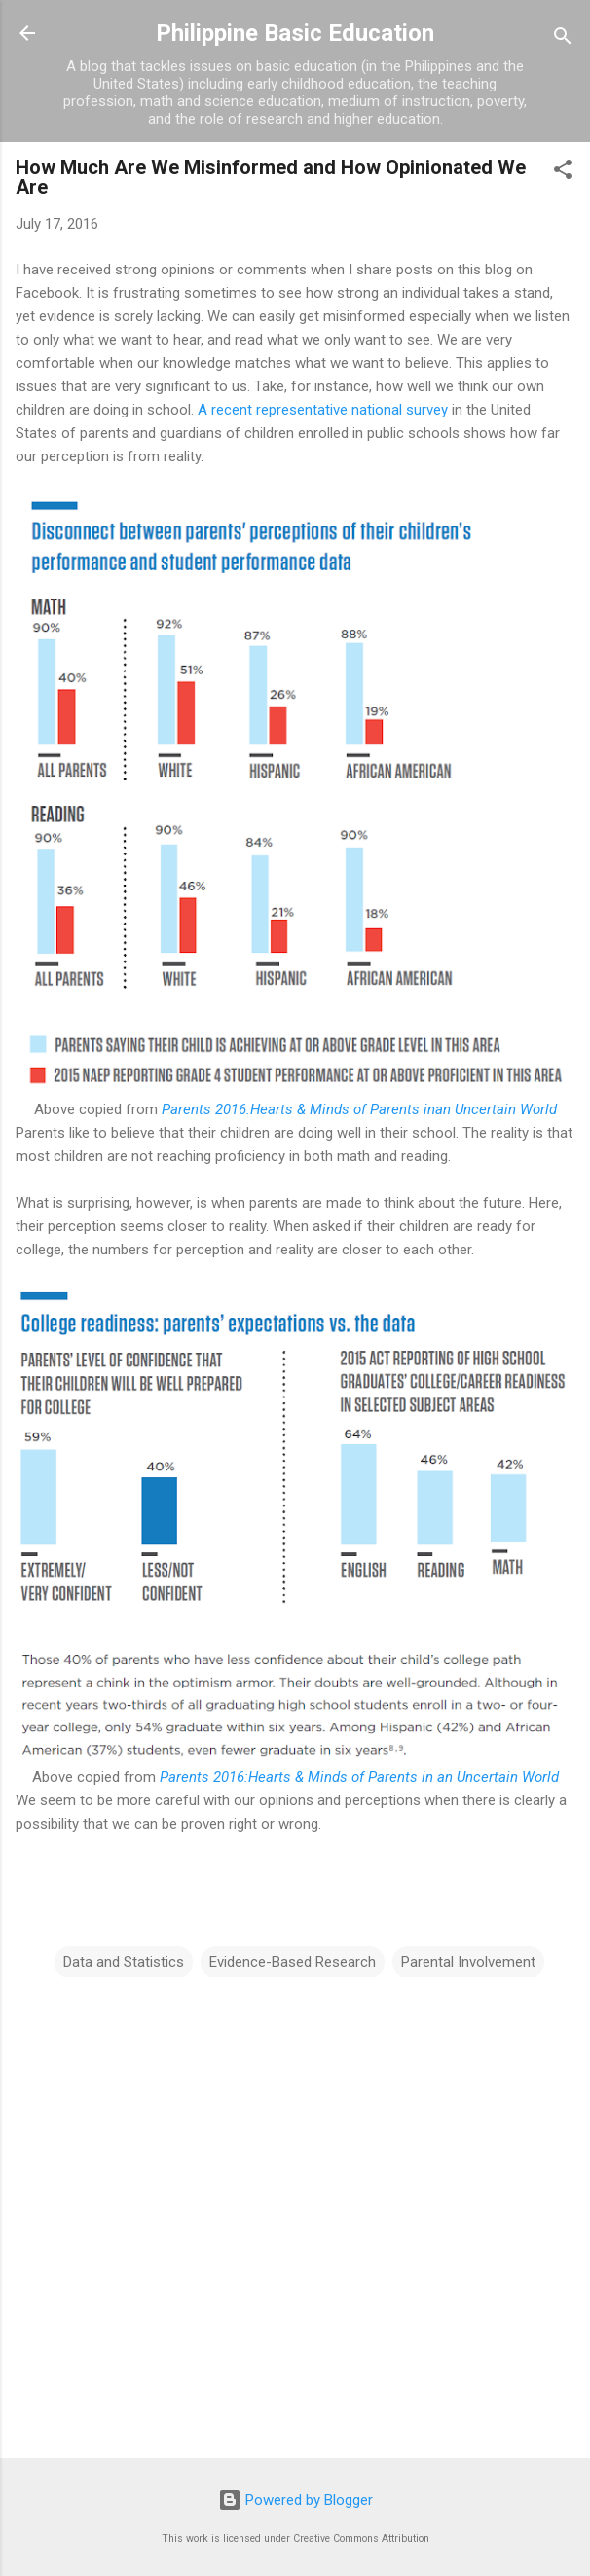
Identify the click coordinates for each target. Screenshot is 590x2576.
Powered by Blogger (295, 2500)
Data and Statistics (123, 1962)
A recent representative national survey (323, 409)
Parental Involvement (468, 1962)
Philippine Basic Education (295, 33)
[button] (562, 173)
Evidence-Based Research (292, 1962)
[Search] (562, 39)
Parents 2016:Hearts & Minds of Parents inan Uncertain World (359, 1109)
